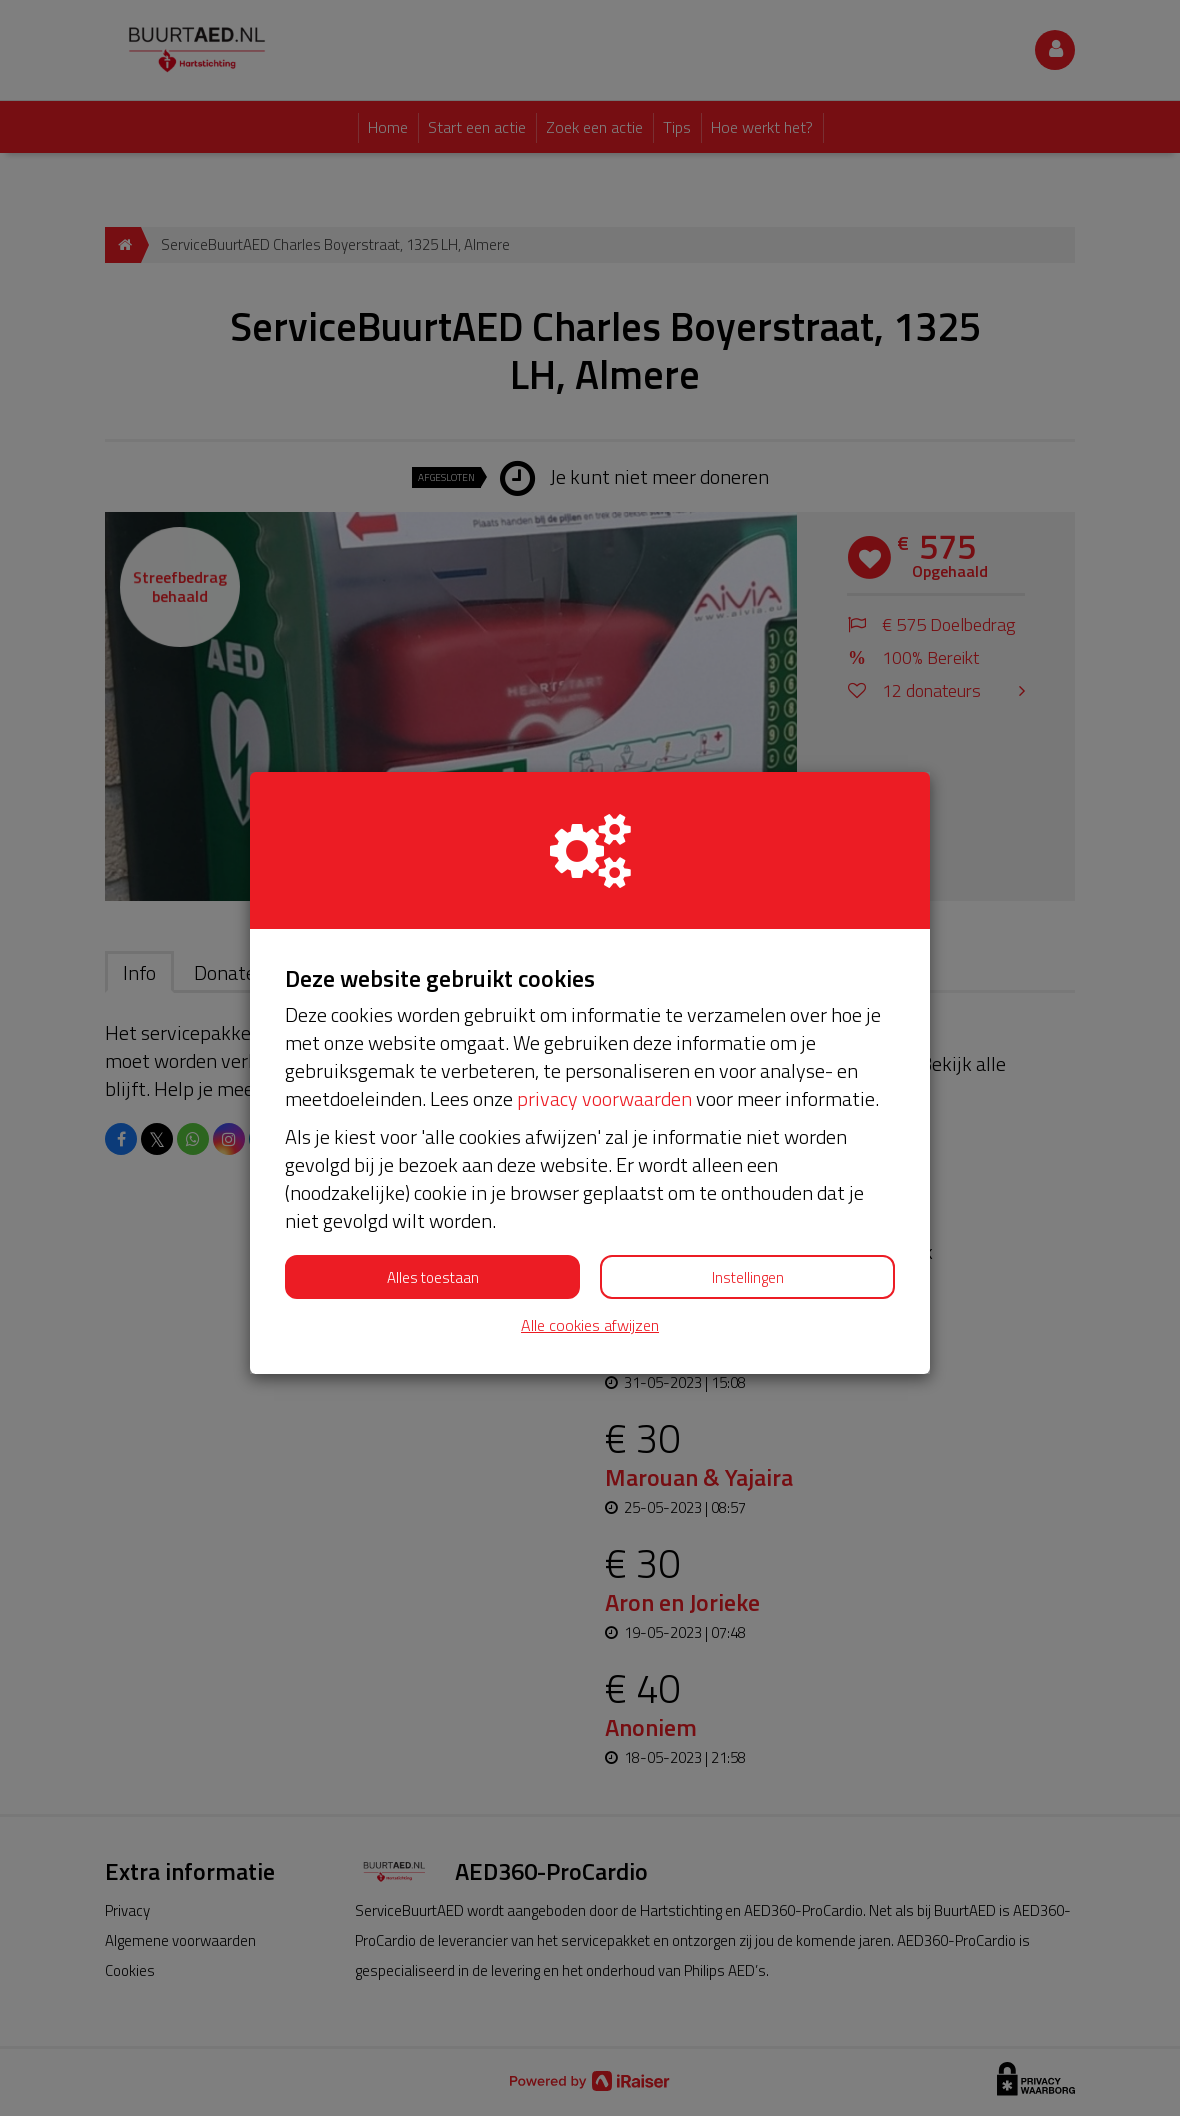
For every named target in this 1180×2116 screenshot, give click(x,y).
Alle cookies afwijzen (590, 1325)
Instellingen (748, 1277)
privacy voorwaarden (604, 1098)
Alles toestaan (433, 1277)
